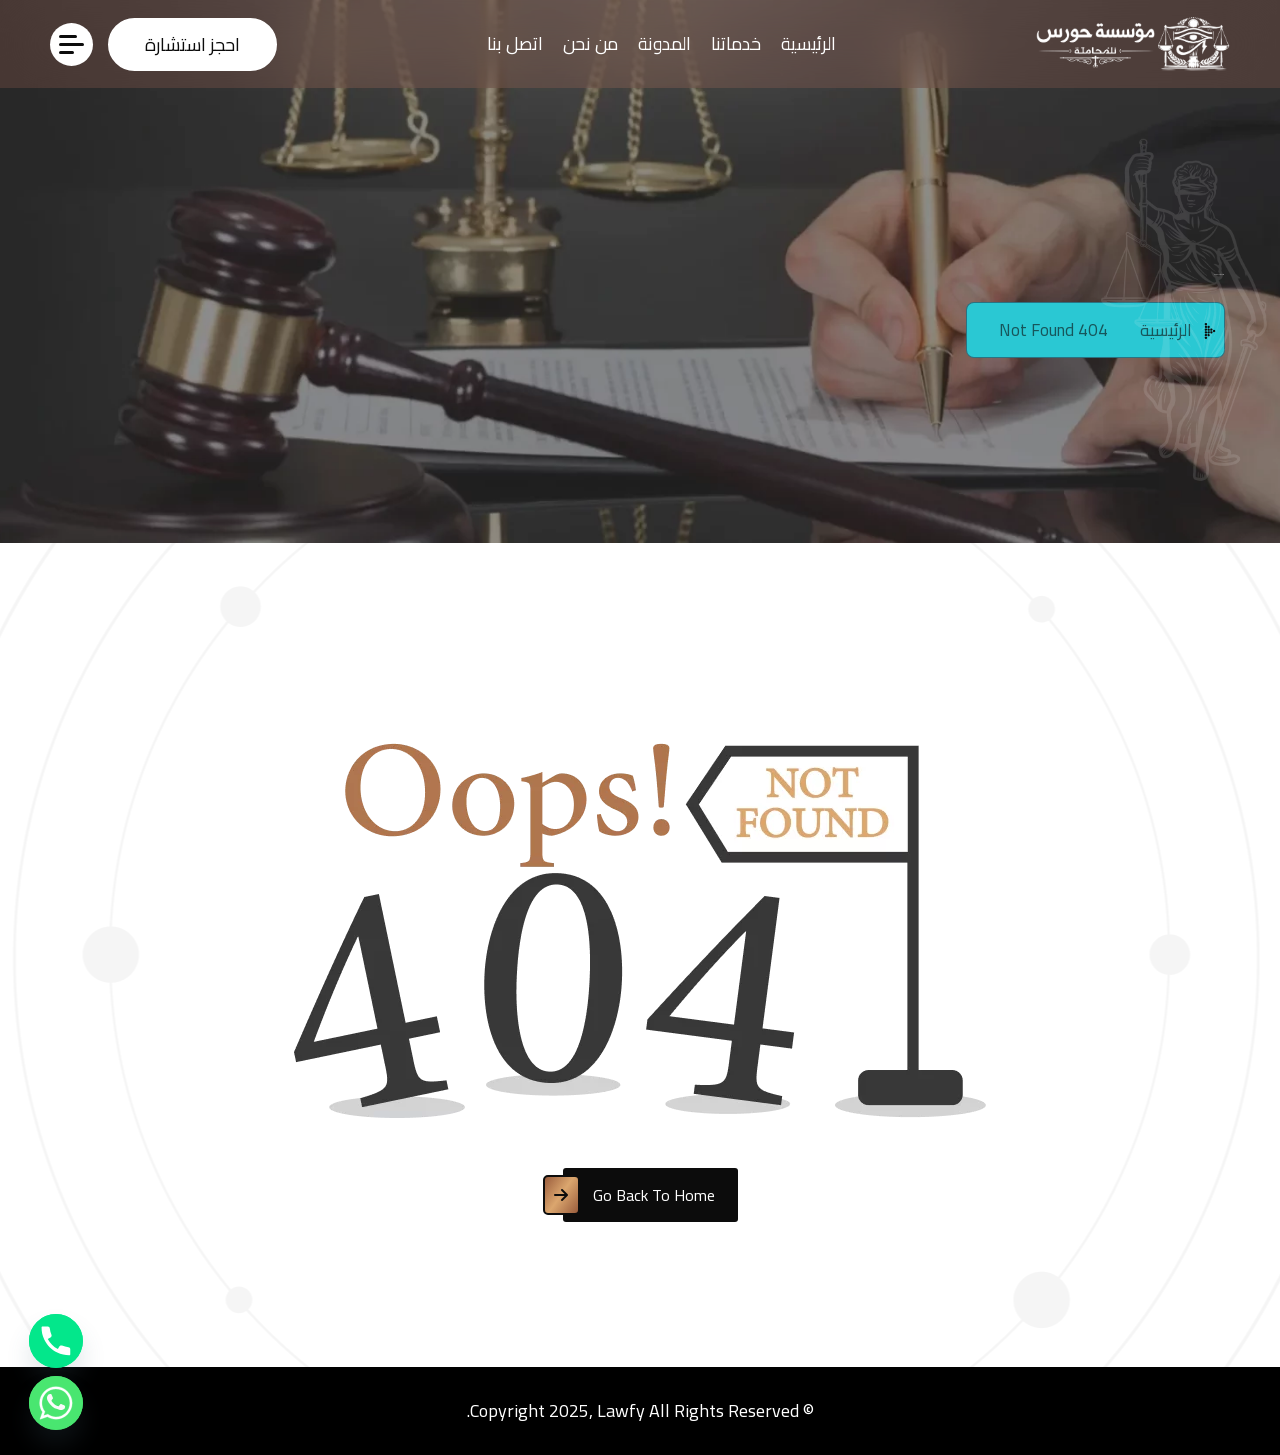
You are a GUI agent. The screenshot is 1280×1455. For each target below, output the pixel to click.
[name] (192, 44)
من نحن (590, 43)
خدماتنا (736, 43)
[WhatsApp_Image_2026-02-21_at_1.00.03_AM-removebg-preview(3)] (1127, 43)
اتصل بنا (515, 43)
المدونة (664, 43)
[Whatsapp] (56, 1403)
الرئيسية (808, 43)
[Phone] (56, 1341)
